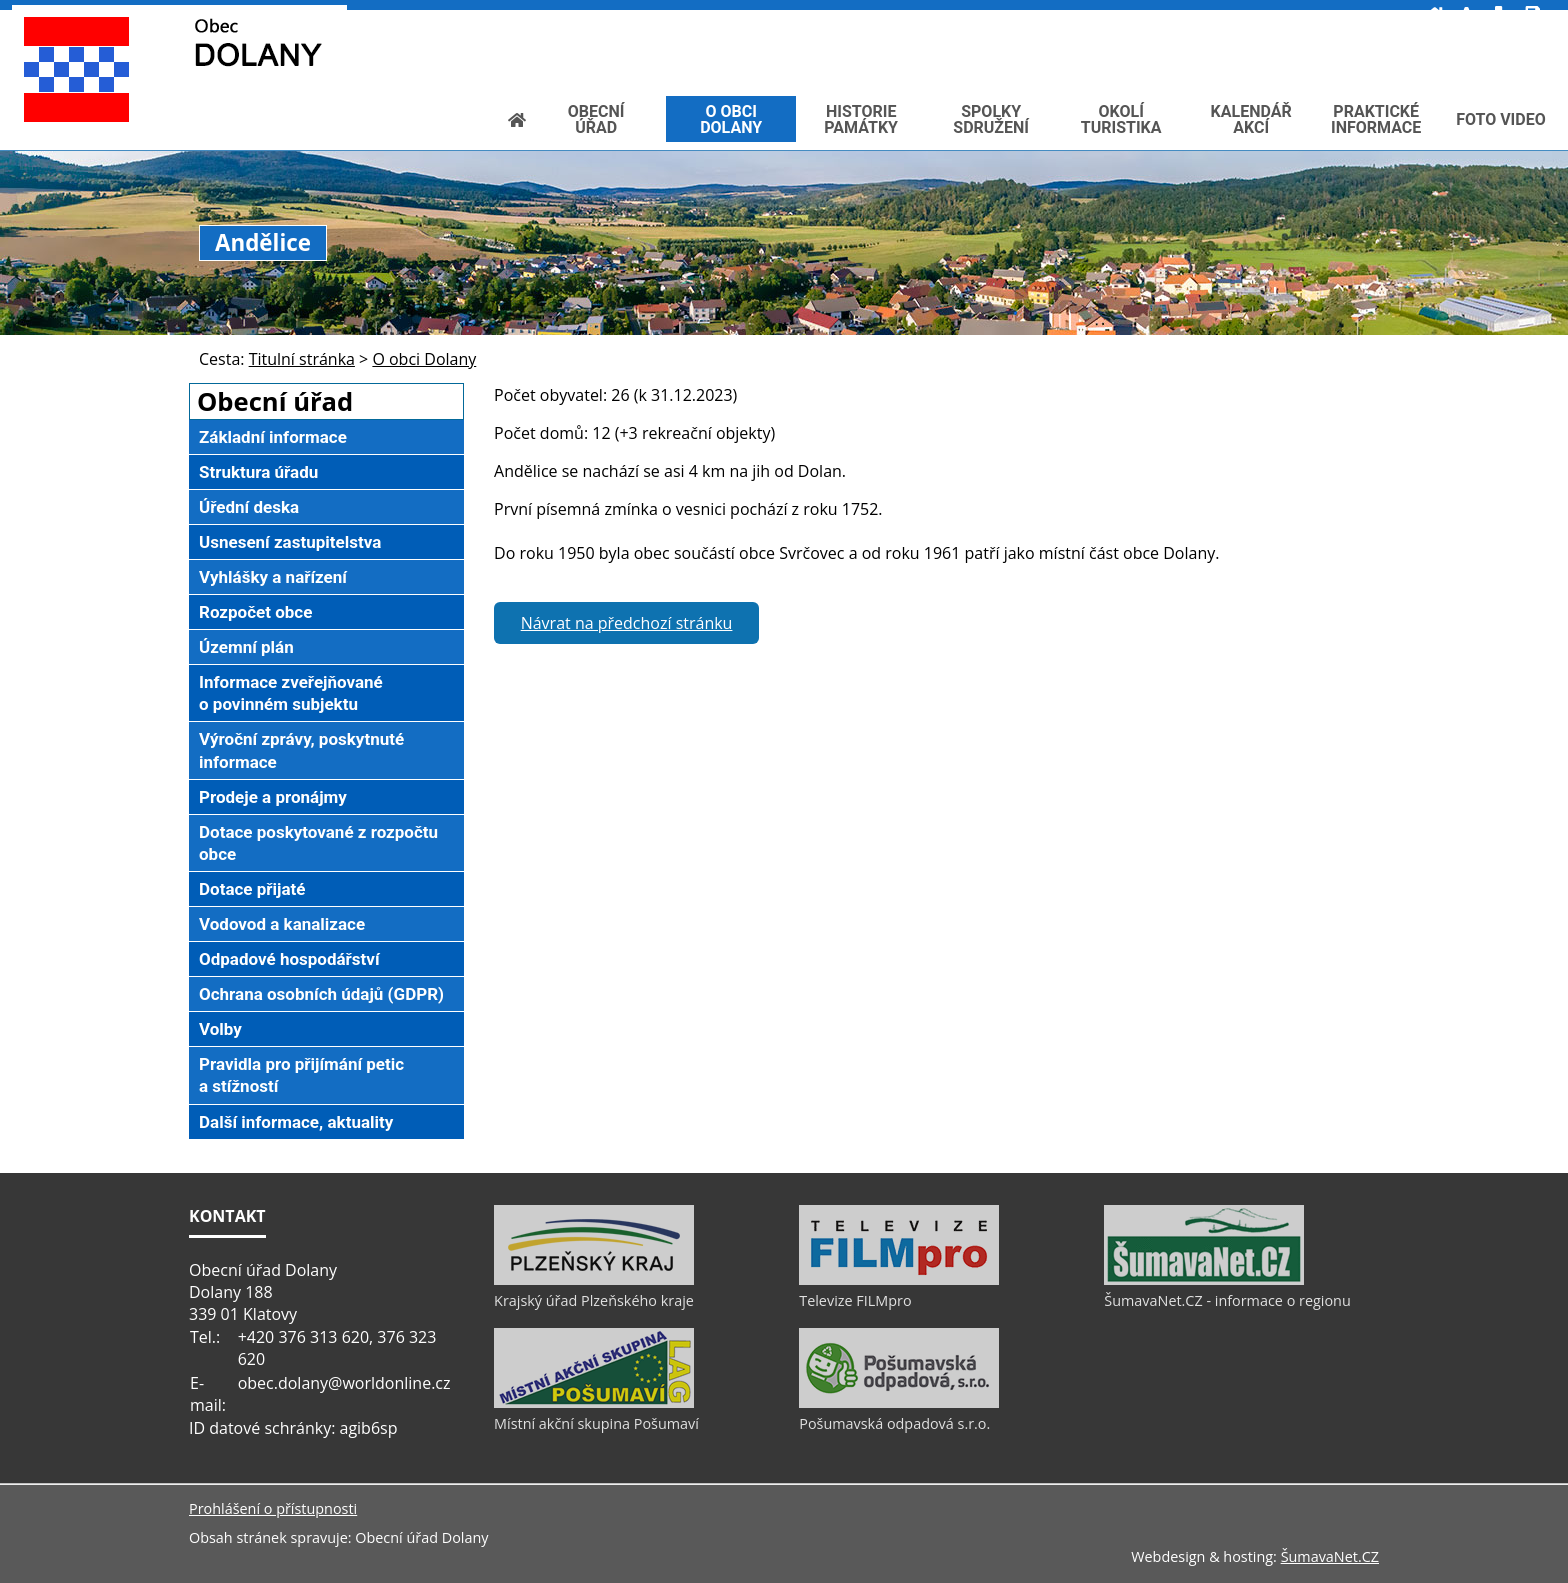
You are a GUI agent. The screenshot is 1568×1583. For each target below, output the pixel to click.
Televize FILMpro (855, 1300)
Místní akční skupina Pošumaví (596, 1423)
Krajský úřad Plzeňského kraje (594, 1300)
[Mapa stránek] (1327, 15)
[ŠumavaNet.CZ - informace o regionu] (1204, 1280)
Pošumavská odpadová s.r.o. (894, 1423)
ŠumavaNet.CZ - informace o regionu (1227, 1300)
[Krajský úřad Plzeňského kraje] (594, 1280)
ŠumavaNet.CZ (1330, 1556)
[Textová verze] (1317, 36)
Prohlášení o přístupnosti (273, 1508)
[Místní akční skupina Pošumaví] (594, 1403)
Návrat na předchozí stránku (627, 623)
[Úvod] (1263, 15)
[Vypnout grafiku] (1294, 15)
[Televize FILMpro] (899, 1280)
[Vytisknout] (1360, 15)
